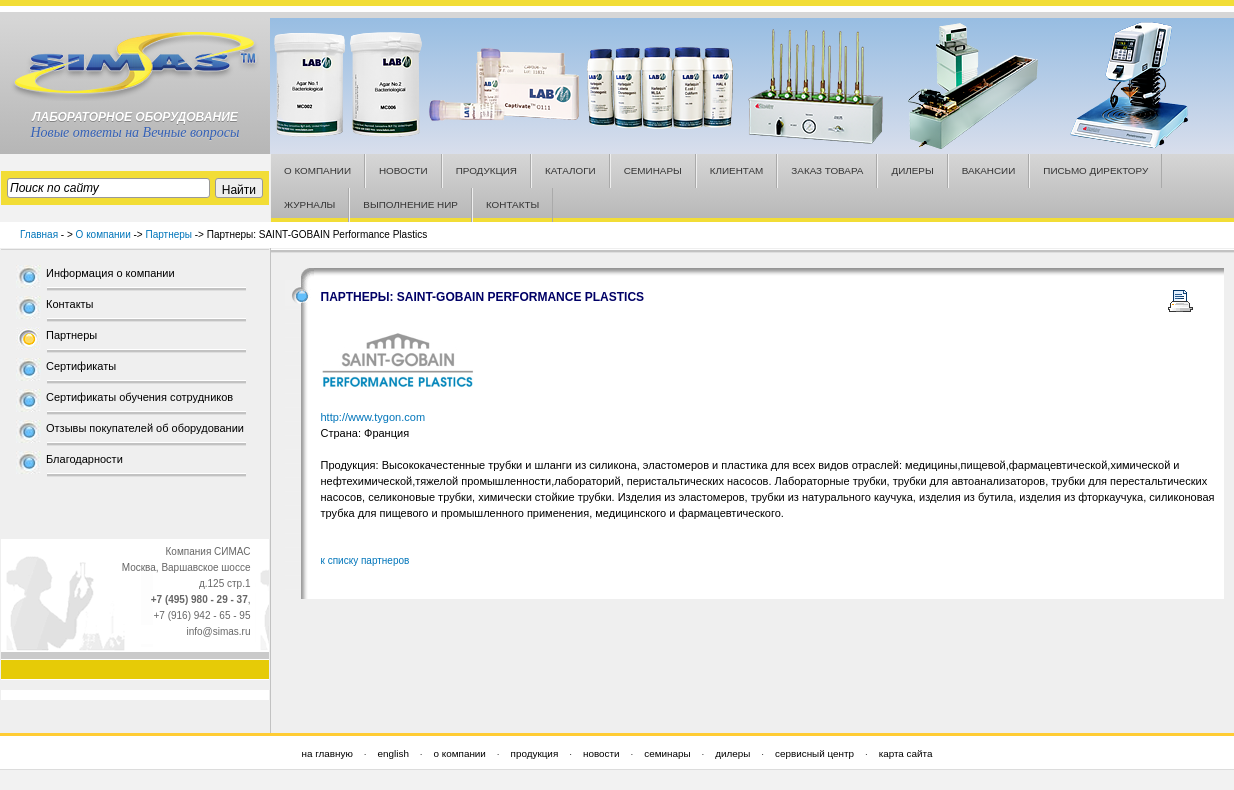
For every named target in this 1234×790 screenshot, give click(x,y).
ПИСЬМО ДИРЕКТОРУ (1095, 170)
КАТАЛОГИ (570, 170)
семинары (667, 753)
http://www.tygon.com (373, 417)
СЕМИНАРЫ (653, 170)
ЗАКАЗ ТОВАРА (827, 170)
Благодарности (84, 459)
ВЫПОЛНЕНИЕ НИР (410, 204)
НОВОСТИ (403, 170)
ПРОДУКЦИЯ (486, 170)
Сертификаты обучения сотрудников (139, 397)
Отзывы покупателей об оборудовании (145, 428)
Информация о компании (110, 273)
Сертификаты (81, 366)
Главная (39, 234)
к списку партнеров (365, 560)
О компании (103, 234)
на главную (327, 753)
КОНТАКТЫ (512, 204)
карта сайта (906, 753)
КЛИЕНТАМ (737, 170)
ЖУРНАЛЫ (309, 204)
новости (601, 753)
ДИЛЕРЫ (912, 170)
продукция (535, 753)
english (393, 753)
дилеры (732, 753)
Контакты (70, 304)
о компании (460, 753)
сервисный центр (814, 753)
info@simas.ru (218, 631)
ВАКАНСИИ (989, 170)
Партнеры (168, 234)
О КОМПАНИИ (317, 170)
